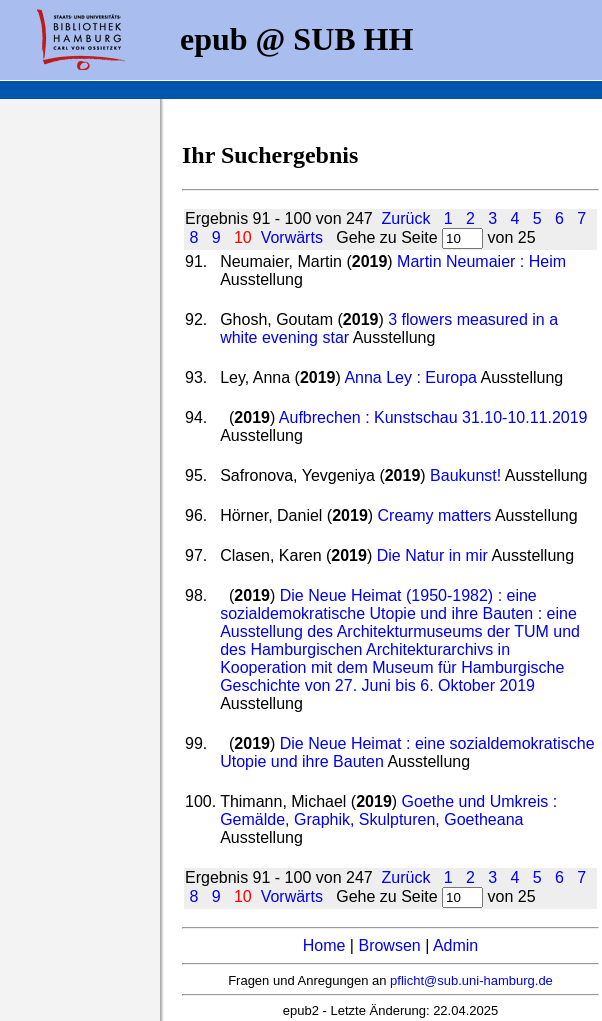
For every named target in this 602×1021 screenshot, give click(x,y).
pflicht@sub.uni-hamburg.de (471, 980)
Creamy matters (435, 515)
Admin (455, 945)
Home (324, 945)
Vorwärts (292, 237)
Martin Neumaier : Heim (481, 261)
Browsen (389, 945)
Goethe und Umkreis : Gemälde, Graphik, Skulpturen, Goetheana (388, 810)
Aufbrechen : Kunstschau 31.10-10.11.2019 (433, 417)
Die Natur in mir (432, 555)
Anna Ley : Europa (410, 377)
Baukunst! (465, 475)
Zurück (406, 218)
